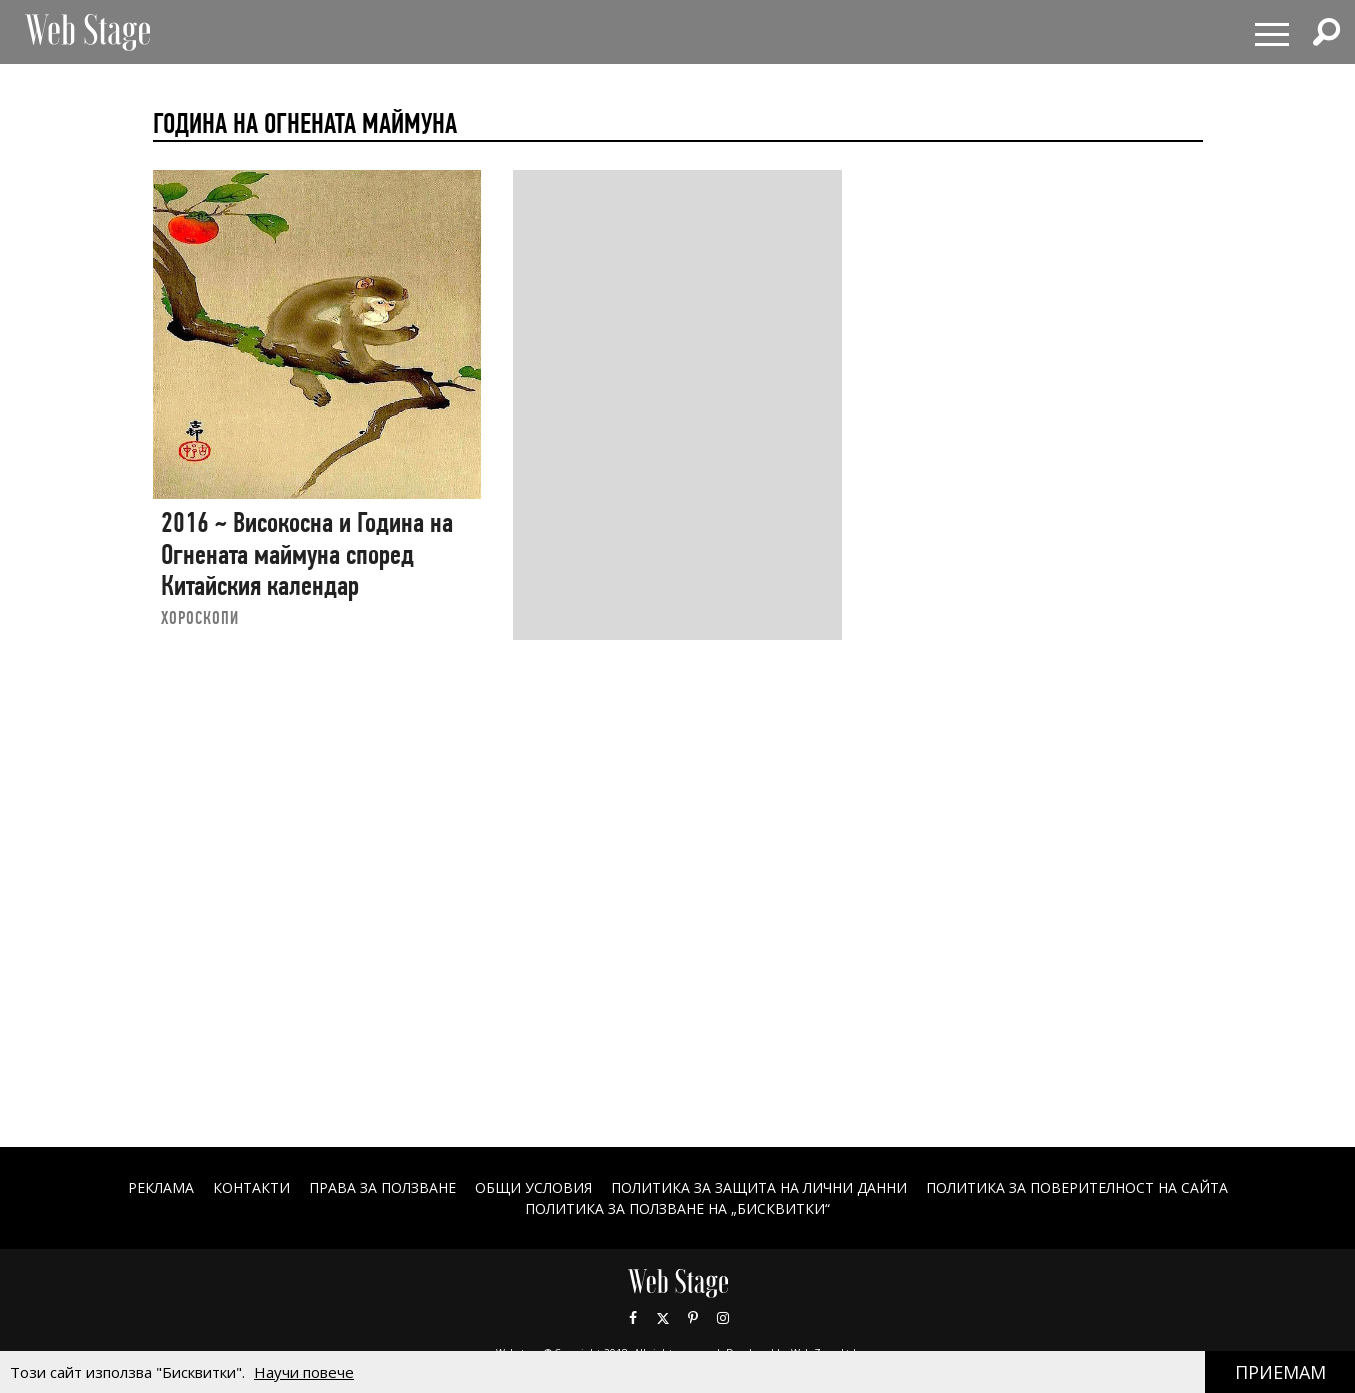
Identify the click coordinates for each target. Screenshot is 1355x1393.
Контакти (251, 1187)
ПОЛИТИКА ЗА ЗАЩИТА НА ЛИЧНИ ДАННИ (759, 1187)
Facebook (633, 1318)
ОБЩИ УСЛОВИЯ (533, 1187)
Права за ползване (382, 1187)
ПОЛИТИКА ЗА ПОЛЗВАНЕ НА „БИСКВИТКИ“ (677, 1208)
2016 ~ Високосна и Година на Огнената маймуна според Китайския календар (307, 554)
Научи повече (304, 1372)
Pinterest (693, 1318)
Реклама (161, 1187)
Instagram (723, 1318)
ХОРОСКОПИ (200, 617)
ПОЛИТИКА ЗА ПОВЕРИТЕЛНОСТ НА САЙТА (1077, 1187)
